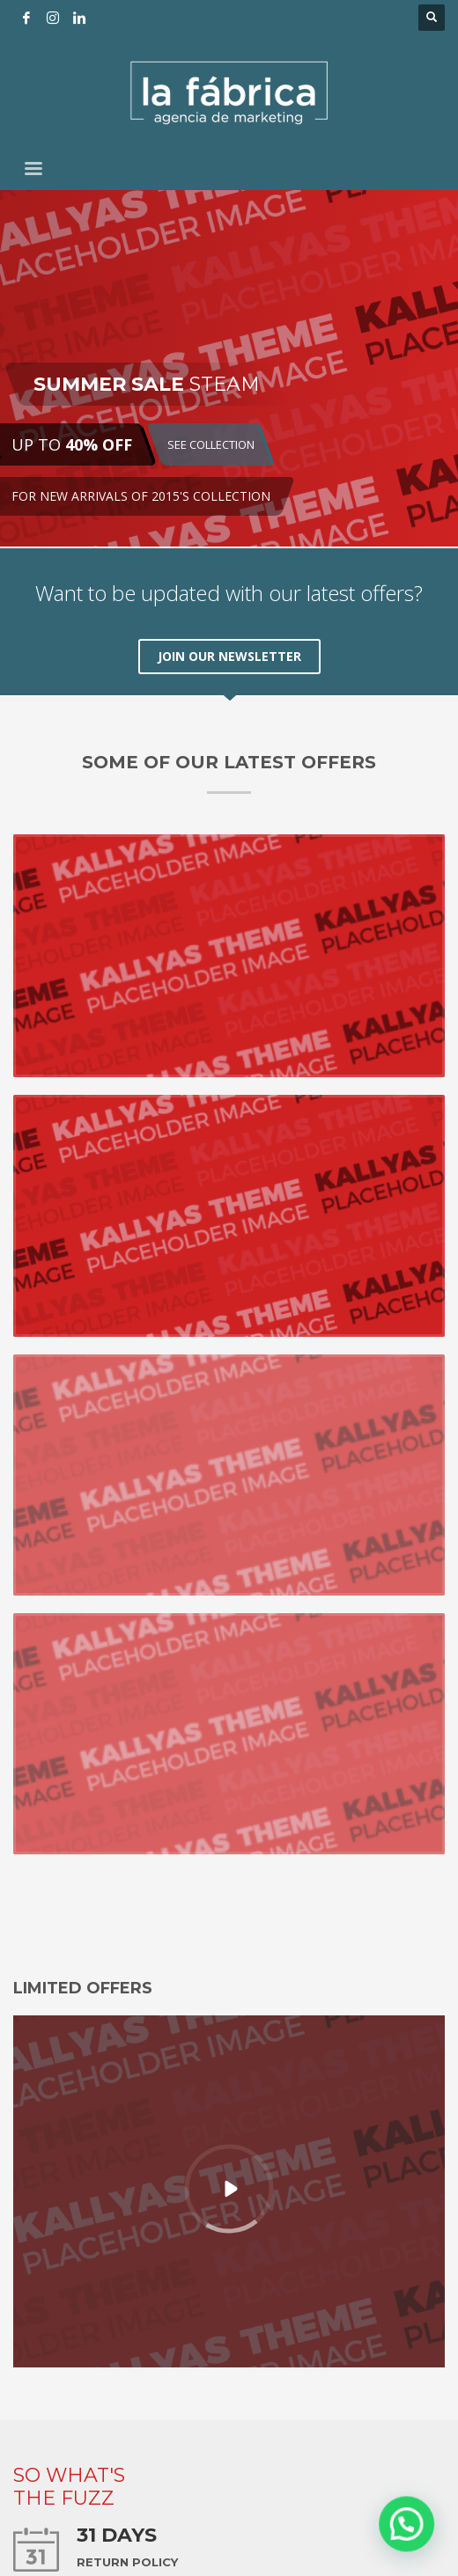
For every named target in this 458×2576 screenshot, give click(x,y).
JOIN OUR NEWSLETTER (229, 656)
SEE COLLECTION (211, 444)
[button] (414, 2544)
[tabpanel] (229, 368)
